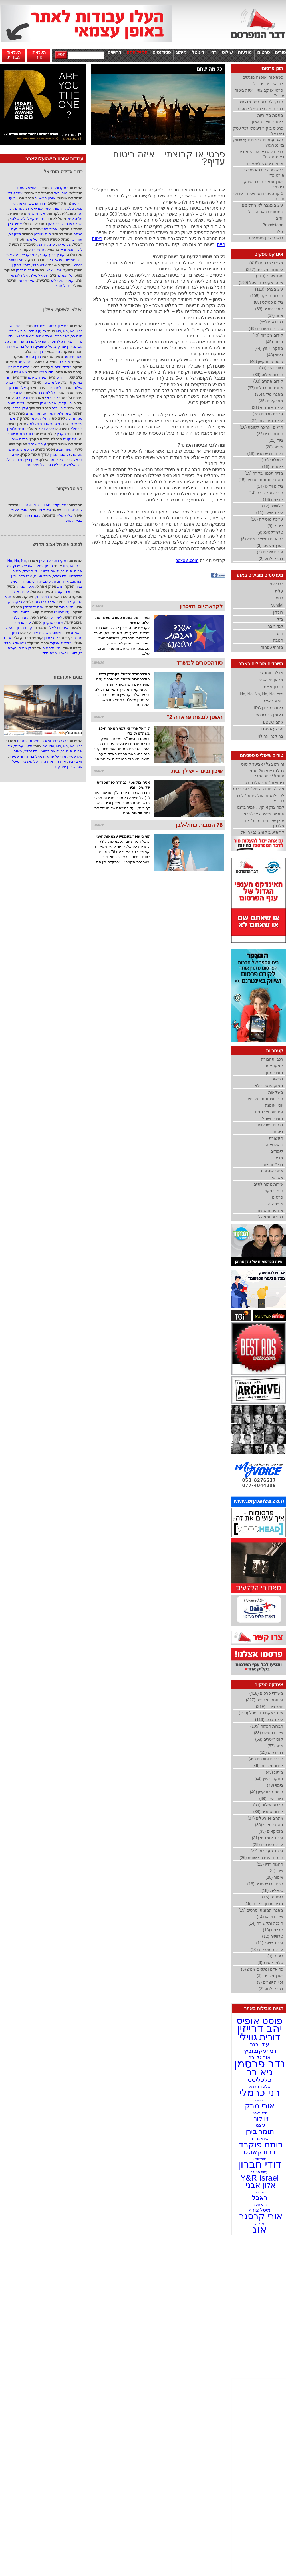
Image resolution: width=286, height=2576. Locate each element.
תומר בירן (259, 2131)
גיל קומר (56, 459)
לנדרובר (260, 2192)
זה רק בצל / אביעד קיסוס (262, 764)
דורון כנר (59, 408)
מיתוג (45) (274, 341)
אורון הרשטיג (45, 198)
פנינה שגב (20, 439)
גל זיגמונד (64, 275)
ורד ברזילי (14, 459)
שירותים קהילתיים (268, 1184)
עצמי (259, 2125)
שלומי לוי (64, 244)
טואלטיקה (274, 1144)
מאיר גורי (66, 607)
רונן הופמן (33, 357)
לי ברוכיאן (56, 224)
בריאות (277, 1079)
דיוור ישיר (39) (271, 368)
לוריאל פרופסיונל (268, 83)
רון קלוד (65, 403)
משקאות (275, 1092)
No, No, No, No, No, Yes (261, 694)
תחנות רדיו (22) (270, 433)
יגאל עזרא (15, 193)
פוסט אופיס (260, 2020)
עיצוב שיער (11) (269, 512)
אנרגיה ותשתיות (270, 1210)
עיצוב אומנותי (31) (267, 407)
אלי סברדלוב (45, 602)
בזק (280, 619)
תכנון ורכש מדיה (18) (265, 453)
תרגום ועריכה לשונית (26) (261, 427)
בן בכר (38, 351)
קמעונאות (274, 1066)
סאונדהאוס (51, 648)
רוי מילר (76, 429)
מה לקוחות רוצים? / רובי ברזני (258, 789)
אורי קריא (29, 255)
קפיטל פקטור (69, 488)
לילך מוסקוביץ (71, 249)
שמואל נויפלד (15, 643)
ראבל (259, 2197)
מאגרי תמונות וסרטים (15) (261, 479)
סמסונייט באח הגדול (265, 211)
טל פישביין (44, 346)
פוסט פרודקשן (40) (266, 361)
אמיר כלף (14, 224)
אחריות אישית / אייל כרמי (263, 814)
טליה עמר (75, 219)
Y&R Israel (260, 2177)
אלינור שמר (36, 213)
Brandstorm (273, 225)
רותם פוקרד (259, 2144)
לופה (279, 598)
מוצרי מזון (274, 1072)
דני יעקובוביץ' (260, 2050)
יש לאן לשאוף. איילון (62, 309)
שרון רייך (31, 459)
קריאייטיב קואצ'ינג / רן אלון (261, 832)
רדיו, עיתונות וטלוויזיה (265, 1098)
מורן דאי (60, 193)
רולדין (278, 612)
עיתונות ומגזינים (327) (264, 269)
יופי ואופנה (274, 1105)
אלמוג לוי (39, 265)
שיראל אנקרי (60, 643)
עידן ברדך (20, 408)
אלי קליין (44, 510)
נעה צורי (12, 255)
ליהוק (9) (275, 525)
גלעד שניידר (25, 586)
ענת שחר (25, 362)
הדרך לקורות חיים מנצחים (260, 102)
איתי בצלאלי (59, 627)
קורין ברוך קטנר (52, 255)
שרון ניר (15, 234)
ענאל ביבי (55, 260)
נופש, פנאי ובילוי (269, 1085)
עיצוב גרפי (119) (269, 289)
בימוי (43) (275, 355)
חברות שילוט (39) (268, 374)
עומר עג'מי (20, 617)
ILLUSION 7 (72, 510)
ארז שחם (33, 413)
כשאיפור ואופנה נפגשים (263, 77)
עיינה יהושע (45, 244)
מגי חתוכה (74, 418)
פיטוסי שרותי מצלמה (43, 423)
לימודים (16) (272, 466)
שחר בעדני (74, 224)
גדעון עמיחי (37, 331)
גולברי (278, 231)
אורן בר (77, 239)
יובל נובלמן (25, 270)
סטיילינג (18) (272, 460)
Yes (79, 331)
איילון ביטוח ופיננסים (50, 326)
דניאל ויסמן (20, 612)
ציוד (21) (275, 440)
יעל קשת (70, 439)
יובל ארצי (62, 285)
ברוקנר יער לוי (270, 736)
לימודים (276, 1151)
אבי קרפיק (16, 602)
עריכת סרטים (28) (268, 414)
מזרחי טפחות (272, 647)
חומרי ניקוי (274, 1190)
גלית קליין (64, 515)
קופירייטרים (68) (269, 309)
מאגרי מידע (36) (269, 394)
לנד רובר (275, 626)
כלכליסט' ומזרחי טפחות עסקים (41, 741)
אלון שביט (53, 270)
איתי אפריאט (41, 208)
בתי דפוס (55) (271, 322)
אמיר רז (38, 249)
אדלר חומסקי (271, 672)
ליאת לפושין (24, 336)
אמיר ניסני (49, 229)
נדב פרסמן (259, 2063)
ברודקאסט (259, 2152)
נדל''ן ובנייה (273, 1164)
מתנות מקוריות (270, 115)
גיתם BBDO (273, 722)
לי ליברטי (55, 465)
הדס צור (16, 393)
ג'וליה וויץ (41, 597)
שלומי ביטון (51, 382)
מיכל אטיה (44, 336)
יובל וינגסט (259, 2113)
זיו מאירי (259, 2100)
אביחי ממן (48, 403)
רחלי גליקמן (40, 418)
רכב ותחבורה (272, 1059)
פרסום (277, 1197)
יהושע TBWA (26, 188)
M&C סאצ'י (273, 701)
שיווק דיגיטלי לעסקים (265, 163)
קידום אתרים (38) (268, 381)
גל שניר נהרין (60, 454)
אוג (59, 586)
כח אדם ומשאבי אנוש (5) (262, 539)
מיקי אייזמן (26, 280)
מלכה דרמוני (64, 208)
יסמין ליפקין (21, 265)
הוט (280, 633)
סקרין (61, 434)
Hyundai (276, 605)
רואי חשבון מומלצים (266, 238)
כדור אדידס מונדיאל (63, 171)
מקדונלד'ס (57, 188)
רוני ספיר (260, 2204)
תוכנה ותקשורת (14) (265, 493)
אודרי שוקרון (53, 622)
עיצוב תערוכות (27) (266, 420)
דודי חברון (259, 2164)
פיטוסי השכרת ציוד (46, 633)
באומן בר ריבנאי (269, 715)
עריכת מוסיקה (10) (267, 519)
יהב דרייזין (259, 2029)
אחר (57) (275, 315)
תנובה (278, 640)
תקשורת (276, 1138)
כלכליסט (276, 584)
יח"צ (279, 218)
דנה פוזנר (21, 208)
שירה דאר (46, 429)
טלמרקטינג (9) (270, 532)
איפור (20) (274, 447)
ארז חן (9, 346)
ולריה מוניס (16, 403)
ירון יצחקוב (63, 346)
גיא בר (259, 2072)
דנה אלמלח (73, 465)
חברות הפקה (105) (266, 295)
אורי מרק (259, 2105)
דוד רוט (62, 377)
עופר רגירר (32, 515)
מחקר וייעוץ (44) (268, 348)
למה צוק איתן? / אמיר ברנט (260, 807)
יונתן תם (49, 413)
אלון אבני (259, 2185)
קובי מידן (51, 638)
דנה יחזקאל (37, 219)
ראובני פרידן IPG (268, 708)
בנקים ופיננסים (270, 1125)
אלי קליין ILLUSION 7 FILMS (42, 505)
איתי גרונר (259, 2138)
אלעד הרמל (260, 2086)
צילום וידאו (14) (270, 486)
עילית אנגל (20, 591)
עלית (279, 591)
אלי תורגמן (17, 387)
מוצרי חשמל (272, 1118)
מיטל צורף (260, 2210)
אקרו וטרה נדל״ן (52, 561)
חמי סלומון (16, 429)
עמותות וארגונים (269, 1112)
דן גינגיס (25, 648)
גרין (57, 351)
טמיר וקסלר (63, 591)
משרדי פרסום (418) (266, 263)
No (11, 326)
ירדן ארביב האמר (31, 203)
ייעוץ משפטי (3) (270, 545)
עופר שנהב (37, 444)
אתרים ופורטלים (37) (265, 387)
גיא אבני (20, 372)
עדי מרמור (22, 622)
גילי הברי (46, 372)
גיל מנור (31, 239)
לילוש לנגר (17, 219)
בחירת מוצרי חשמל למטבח (260, 108)
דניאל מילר (38, 275)
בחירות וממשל (270, 1217)
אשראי (277, 1177)
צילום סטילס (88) (268, 302)
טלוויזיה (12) (272, 506)
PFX (7, 638)
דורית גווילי (259, 2037)
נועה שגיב (64, 449)
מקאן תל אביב (271, 680)
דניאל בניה (25, 346)
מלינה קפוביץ (18, 367)
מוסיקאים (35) (271, 401)
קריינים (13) (273, 499)
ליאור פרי (54, 387)
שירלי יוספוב (61, 367)
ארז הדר (18, 341)
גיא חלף (64, 413)
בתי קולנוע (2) (271, 558)
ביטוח (278, 1131)
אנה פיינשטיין (33, 607)
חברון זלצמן (273, 686)
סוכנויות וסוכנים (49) (266, 328)
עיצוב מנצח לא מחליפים (262, 205)
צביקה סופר (73, 520)
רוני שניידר (17, 331)
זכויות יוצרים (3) (270, 552)
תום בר (77, 336)
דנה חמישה (74, 260)
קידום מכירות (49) (267, 335)
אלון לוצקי (19, 275)
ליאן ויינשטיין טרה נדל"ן (59, 653)
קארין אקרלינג (62, 280)
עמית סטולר (260, 2172)
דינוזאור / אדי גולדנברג (264, 782)
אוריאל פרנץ (37, 341)
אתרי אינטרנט (271, 1171)
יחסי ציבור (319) (269, 276)
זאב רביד (62, 336)
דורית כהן (22, 398)
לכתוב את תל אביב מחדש (57, 544)
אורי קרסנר (260, 2216)
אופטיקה (275, 1204)
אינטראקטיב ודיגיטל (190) (261, 282)
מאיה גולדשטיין (60, 341)
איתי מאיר (19, 510)
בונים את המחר (66, 677)
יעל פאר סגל (35, 465)
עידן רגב (259, 2044)
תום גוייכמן (42, 234)
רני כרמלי (259, 2092)
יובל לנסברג (48, 393)
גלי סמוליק (25, 449)
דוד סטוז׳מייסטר (20, 434)
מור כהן (63, 362)
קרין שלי (51, 398)
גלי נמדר (59, 576)
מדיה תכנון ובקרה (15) (264, 473)
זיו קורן (259, 2118)
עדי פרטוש (62, 612)
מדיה (279, 1158)
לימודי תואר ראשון (267, 121)
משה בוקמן (37, 377)
